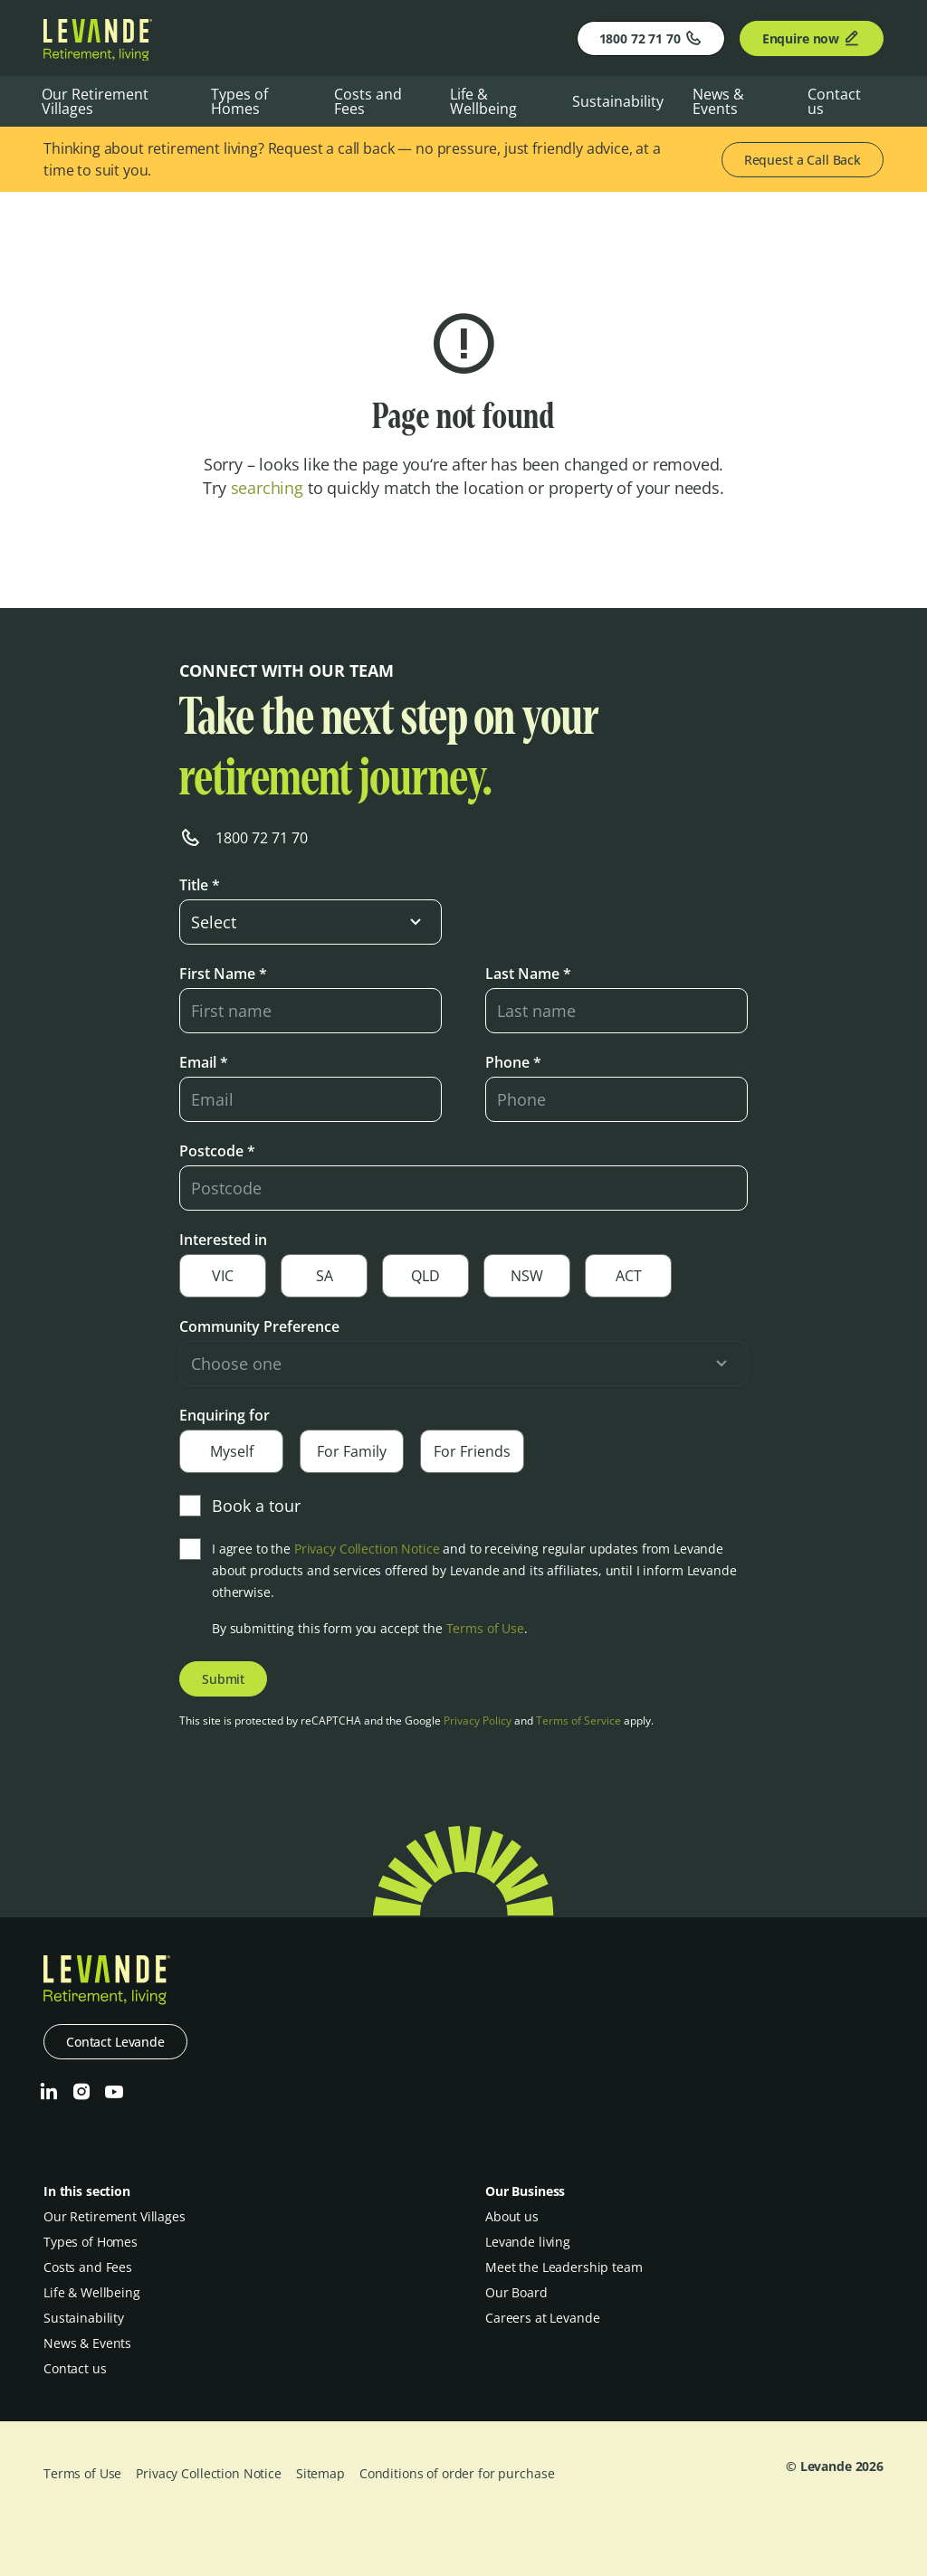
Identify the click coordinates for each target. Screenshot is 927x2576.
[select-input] (310, 922)
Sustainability (618, 101)
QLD (425, 1276)
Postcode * (217, 1151)
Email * (203, 1062)
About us (512, 2216)
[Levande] (97, 55)
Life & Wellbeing (483, 101)
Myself (231, 1451)
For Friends (472, 1451)
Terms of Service (578, 1720)
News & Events (718, 101)
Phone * (513, 1062)
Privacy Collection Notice (367, 1548)
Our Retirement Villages (95, 101)
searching (267, 488)
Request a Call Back (802, 159)
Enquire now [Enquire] (811, 38)
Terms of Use (485, 1628)
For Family (352, 1451)
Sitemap (320, 2473)
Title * (199, 885)
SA (324, 1276)
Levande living (527, 2241)
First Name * (223, 973)
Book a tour (240, 1505)
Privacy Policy (477, 1720)
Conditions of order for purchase (457, 2473)
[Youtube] (114, 2092)
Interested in (223, 1239)
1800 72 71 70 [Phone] (650, 38)
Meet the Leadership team (564, 2267)
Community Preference (259, 1326)
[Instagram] (81, 2092)
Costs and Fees (368, 101)
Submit (223, 1678)
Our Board (516, 2292)
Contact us (834, 101)
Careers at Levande (542, 2317)
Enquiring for (224, 1415)
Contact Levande (115, 2041)
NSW (527, 1276)
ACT (629, 1276)
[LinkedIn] (49, 2092)
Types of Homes (239, 101)
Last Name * (528, 973)
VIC (223, 1276)
